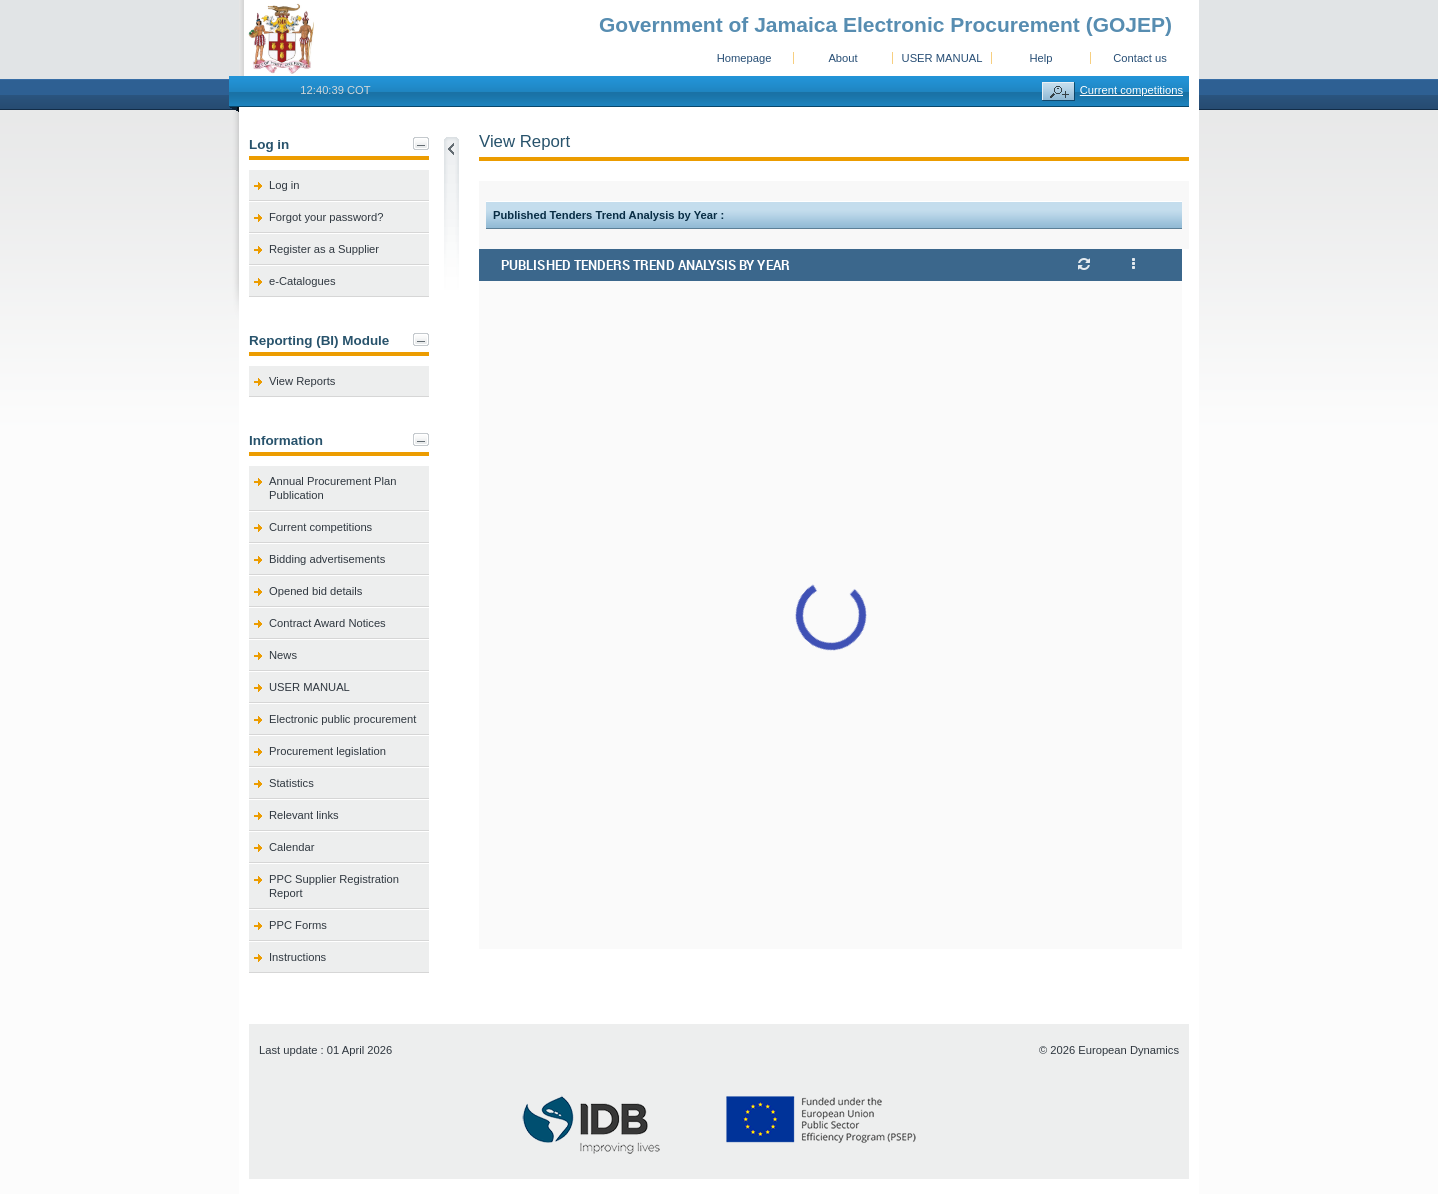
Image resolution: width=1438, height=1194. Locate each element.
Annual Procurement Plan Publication (333, 488)
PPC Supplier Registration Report (334, 886)
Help (1040, 58)
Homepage (744, 58)
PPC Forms (298, 925)
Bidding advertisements (327, 559)
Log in (284, 185)
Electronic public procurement (342, 719)
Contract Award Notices (327, 623)
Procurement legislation (327, 751)
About (842, 58)
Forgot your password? (326, 217)
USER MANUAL (942, 58)
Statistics (291, 783)
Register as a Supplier (324, 249)
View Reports (302, 381)
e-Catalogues (302, 281)
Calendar (291, 847)
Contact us (1139, 58)
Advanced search (1058, 91)
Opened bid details (315, 591)
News (283, 655)
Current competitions (1131, 90)
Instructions (297, 957)
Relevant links (304, 815)
